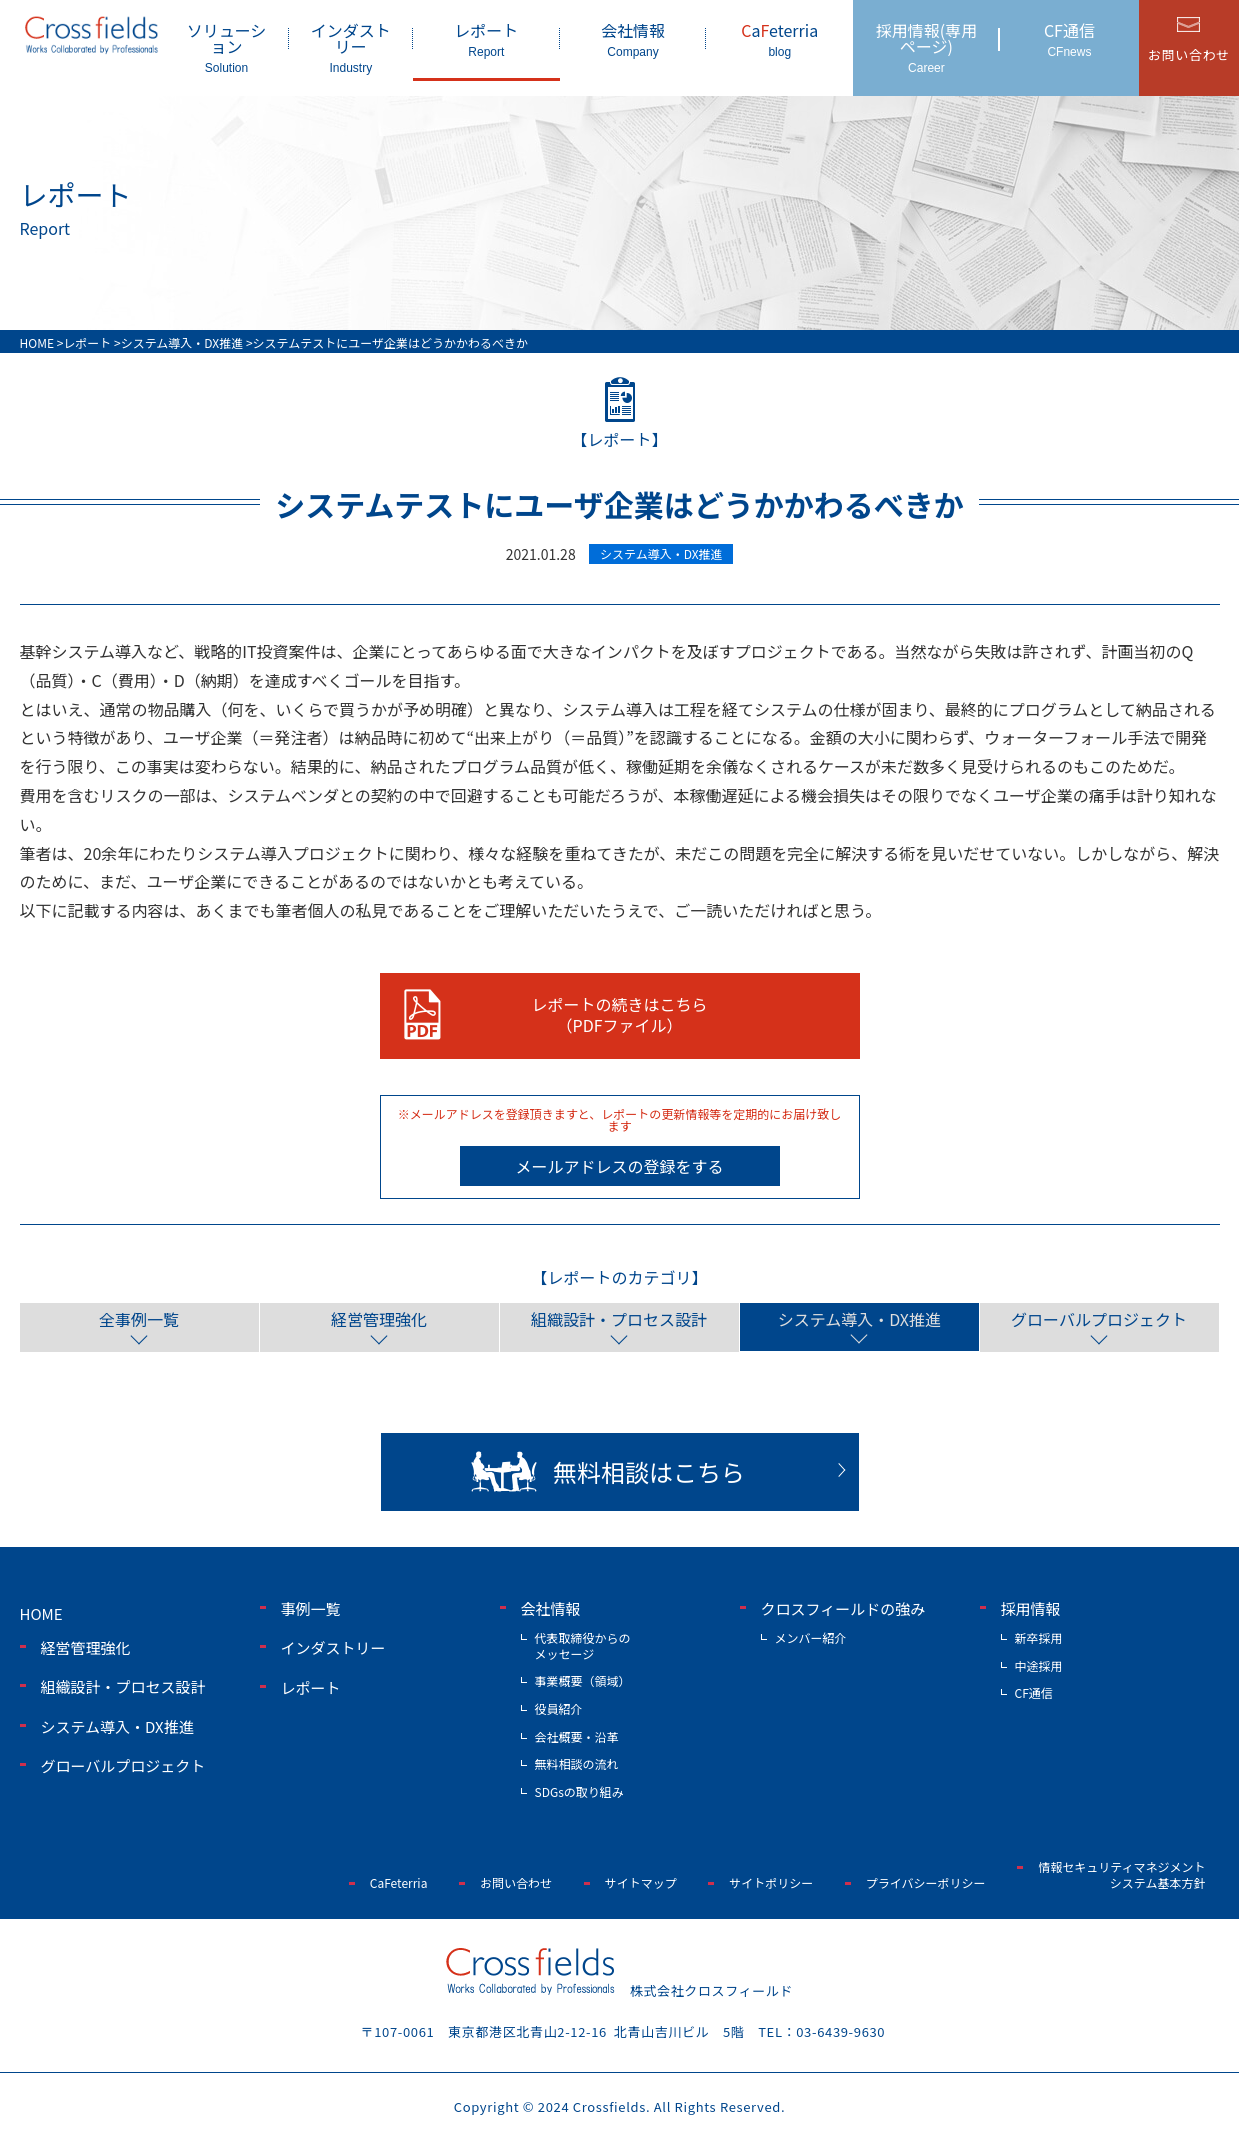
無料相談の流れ (577, 1763)
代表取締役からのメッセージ (583, 1645)
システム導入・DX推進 (858, 1319)
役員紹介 (559, 1708)
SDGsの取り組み (579, 1791)
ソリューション (226, 46)
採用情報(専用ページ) (926, 46)
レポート (486, 38)
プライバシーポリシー (926, 1882)
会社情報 (633, 38)
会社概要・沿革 (577, 1735)
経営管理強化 (379, 1319)
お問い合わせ (516, 1882)
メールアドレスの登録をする (619, 1166)
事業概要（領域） (583, 1680)
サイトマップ (641, 1882)
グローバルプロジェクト (1099, 1319)
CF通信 (1069, 38)
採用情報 (1031, 1608)
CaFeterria (399, 1882)
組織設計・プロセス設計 (619, 1319)
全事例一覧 (139, 1319)
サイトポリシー (771, 1882)
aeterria (779, 38)
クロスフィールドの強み (843, 1608)
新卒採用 (1039, 1637)
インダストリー (351, 46)
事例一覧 (311, 1608)
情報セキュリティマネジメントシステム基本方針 (1121, 1874)
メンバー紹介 (811, 1637)
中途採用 (1039, 1665)
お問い (1189, 54)
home (41, 1613)
